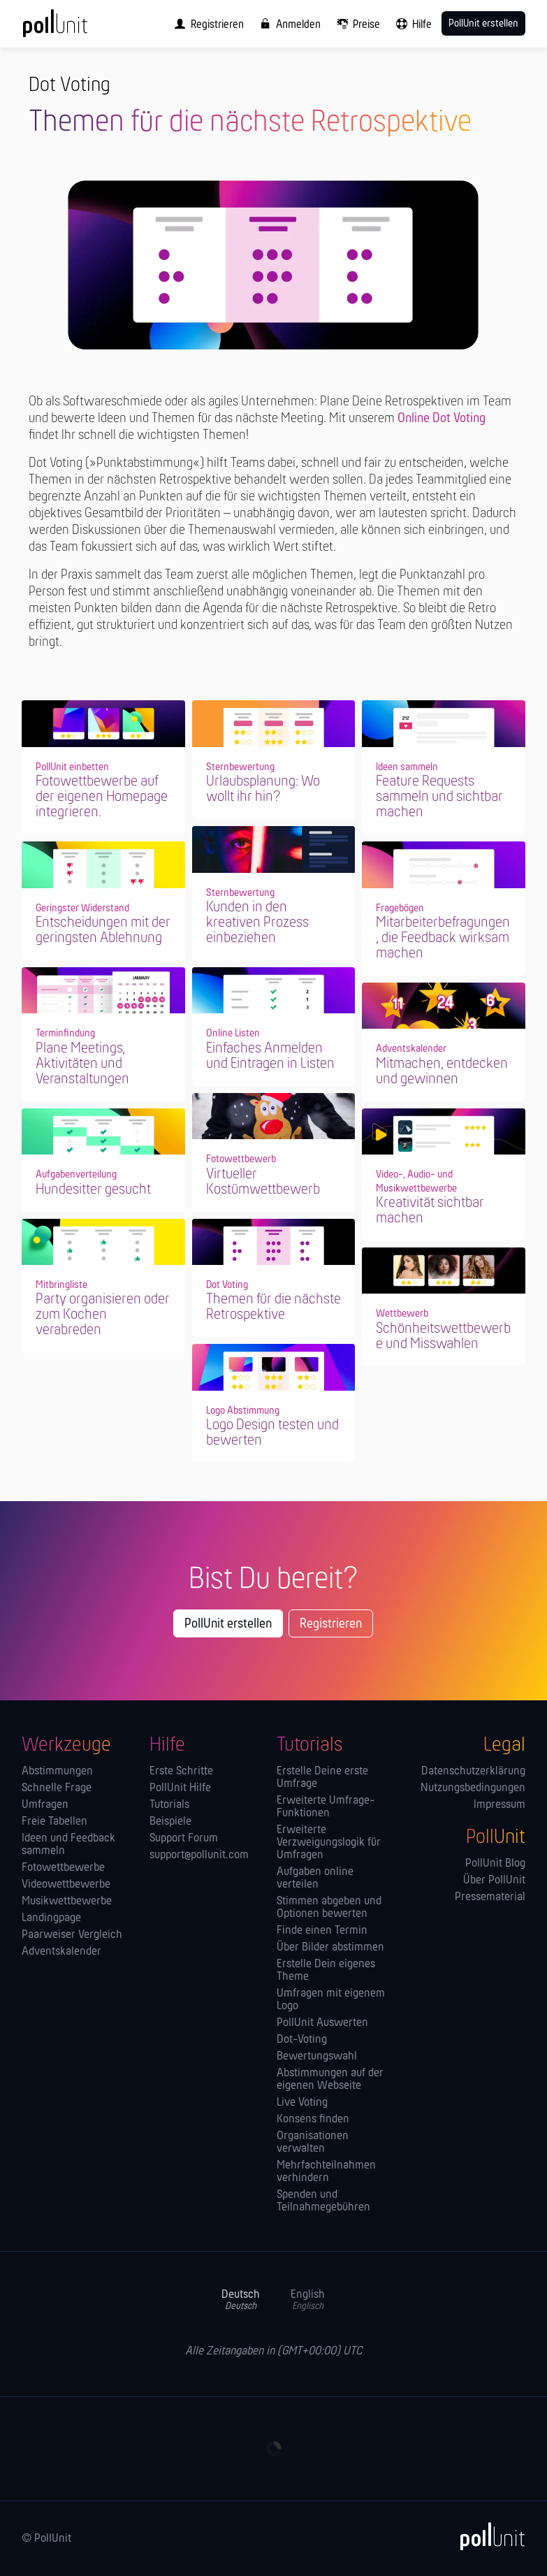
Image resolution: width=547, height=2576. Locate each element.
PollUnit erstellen (228, 1624)
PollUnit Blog (495, 1864)
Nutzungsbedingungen (473, 1788)
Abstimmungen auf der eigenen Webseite (330, 2079)
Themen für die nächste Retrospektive (273, 1307)
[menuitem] (206, 24)
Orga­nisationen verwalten (313, 2142)
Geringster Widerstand (82, 908)
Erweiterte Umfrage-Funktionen (326, 1807)
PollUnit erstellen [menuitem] (483, 23)
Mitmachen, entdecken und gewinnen (442, 1071)
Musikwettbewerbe (67, 1901)
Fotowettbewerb (241, 1159)
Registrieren (331, 1624)
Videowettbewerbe (66, 1885)
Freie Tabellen (54, 1822)
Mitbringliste (61, 1285)
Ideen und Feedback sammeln (68, 1845)
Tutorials (169, 1805)
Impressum (499, 1805)
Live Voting (302, 2103)
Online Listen (233, 1033)
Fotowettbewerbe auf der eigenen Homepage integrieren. (102, 797)
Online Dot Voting (442, 419)
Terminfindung (65, 1033)
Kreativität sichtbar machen (430, 1211)
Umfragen (45, 1805)
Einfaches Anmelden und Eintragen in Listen (270, 1056)
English (308, 2300)
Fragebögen (400, 908)
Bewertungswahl (317, 2056)
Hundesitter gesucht (93, 1190)
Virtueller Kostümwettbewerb (263, 1182)
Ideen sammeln (407, 767)
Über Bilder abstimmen (330, 1947)
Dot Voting (227, 1285)
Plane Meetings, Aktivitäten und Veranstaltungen (82, 1064)
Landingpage (51, 1918)
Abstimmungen (57, 1771)
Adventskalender (411, 1049)
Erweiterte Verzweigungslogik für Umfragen (329, 1843)
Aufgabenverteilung (76, 1174)
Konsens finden (313, 2119)
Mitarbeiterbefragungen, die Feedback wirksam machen (443, 938)
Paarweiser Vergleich (72, 1935)
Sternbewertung (240, 767)
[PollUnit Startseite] (74, 28)
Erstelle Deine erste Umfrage (322, 1777)
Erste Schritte (181, 1771)
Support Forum (183, 1838)
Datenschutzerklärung (473, 1771)
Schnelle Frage (57, 1788)
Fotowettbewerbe (63, 1868)
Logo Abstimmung (242, 1411)
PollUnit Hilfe (180, 1788)
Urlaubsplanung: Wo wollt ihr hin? (263, 789)
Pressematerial (490, 1897)
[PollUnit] (486, 2536)
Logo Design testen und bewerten (272, 1433)
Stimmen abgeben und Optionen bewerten (329, 1907)
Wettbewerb (402, 1313)
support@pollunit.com (199, 1855)
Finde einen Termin (322, 1931)
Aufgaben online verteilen (315, 1878)
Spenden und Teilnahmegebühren (323, 2201)
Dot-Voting (302, 2040)
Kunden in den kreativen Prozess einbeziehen (257, 922)
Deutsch (240, 2300)
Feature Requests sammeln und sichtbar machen (439, 797)
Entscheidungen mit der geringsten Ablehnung (103, 930)
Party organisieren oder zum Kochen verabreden (103, 1314)
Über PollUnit (494, 1880)
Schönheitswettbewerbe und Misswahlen (443, 1336)
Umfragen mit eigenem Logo (331, 2000)
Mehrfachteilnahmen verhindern (326, 2172)
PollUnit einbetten (72, 767)
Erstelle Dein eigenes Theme (326, 1970)
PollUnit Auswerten (322, 2023)
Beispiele (170, 1822)
